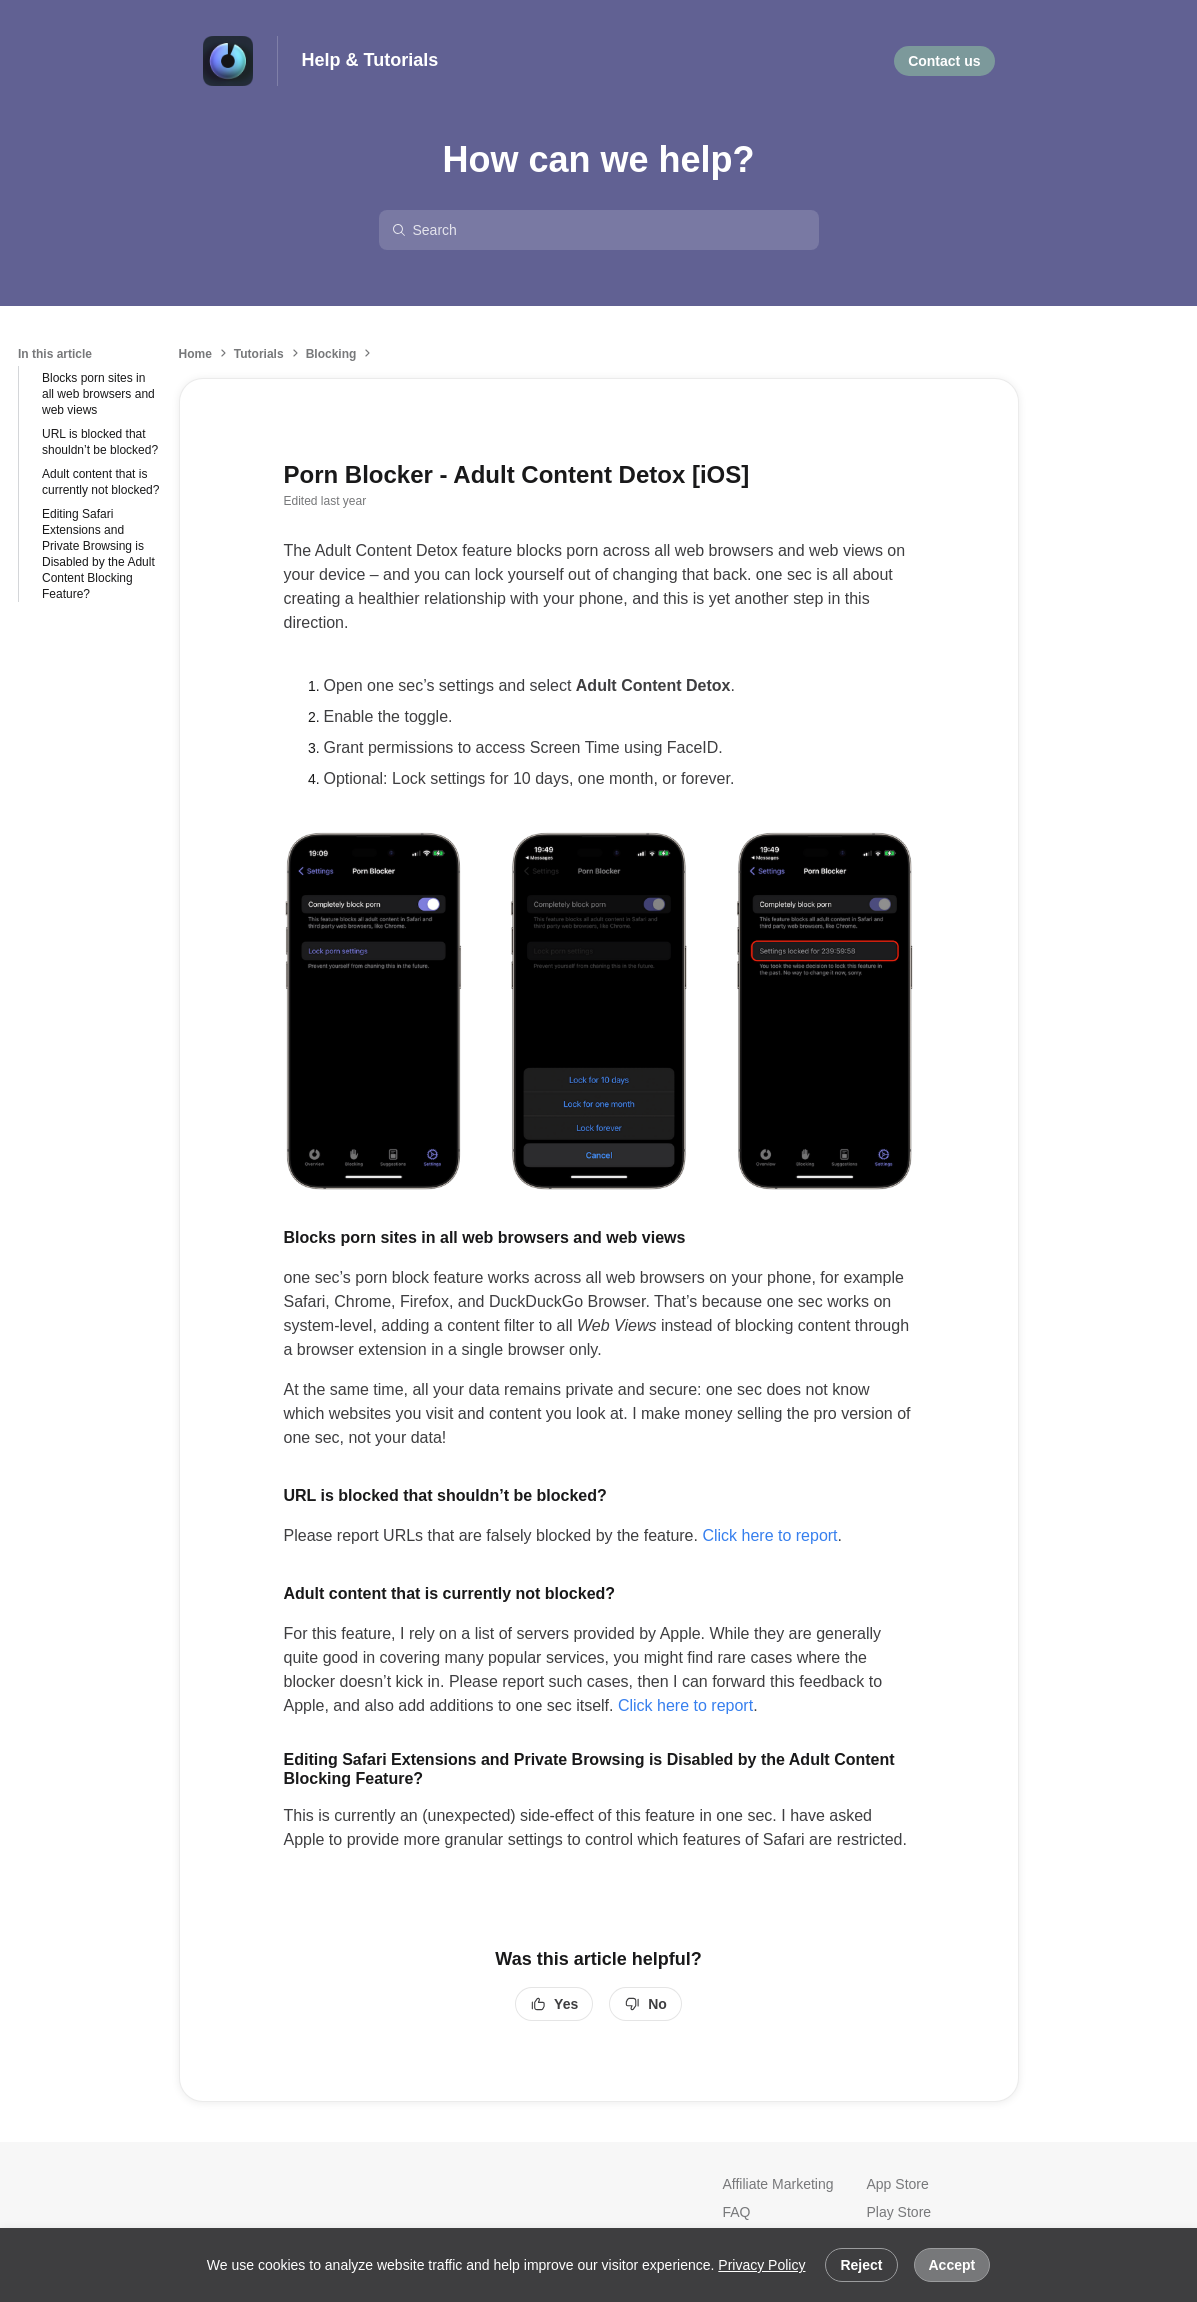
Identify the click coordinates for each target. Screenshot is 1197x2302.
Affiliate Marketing (778, 2184)
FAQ (737, 2212)
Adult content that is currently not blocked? (100, 482)
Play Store (899, 2212)
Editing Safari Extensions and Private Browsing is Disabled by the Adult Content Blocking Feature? (98, 554)
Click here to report (769, 1535)
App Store (898, 2184)
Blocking (331, 354)
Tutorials (259, 354)
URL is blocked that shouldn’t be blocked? (100, 442)
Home (195, 354)
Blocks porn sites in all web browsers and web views (98, 394)
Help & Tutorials (370, 60)
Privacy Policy (761, 2265)
